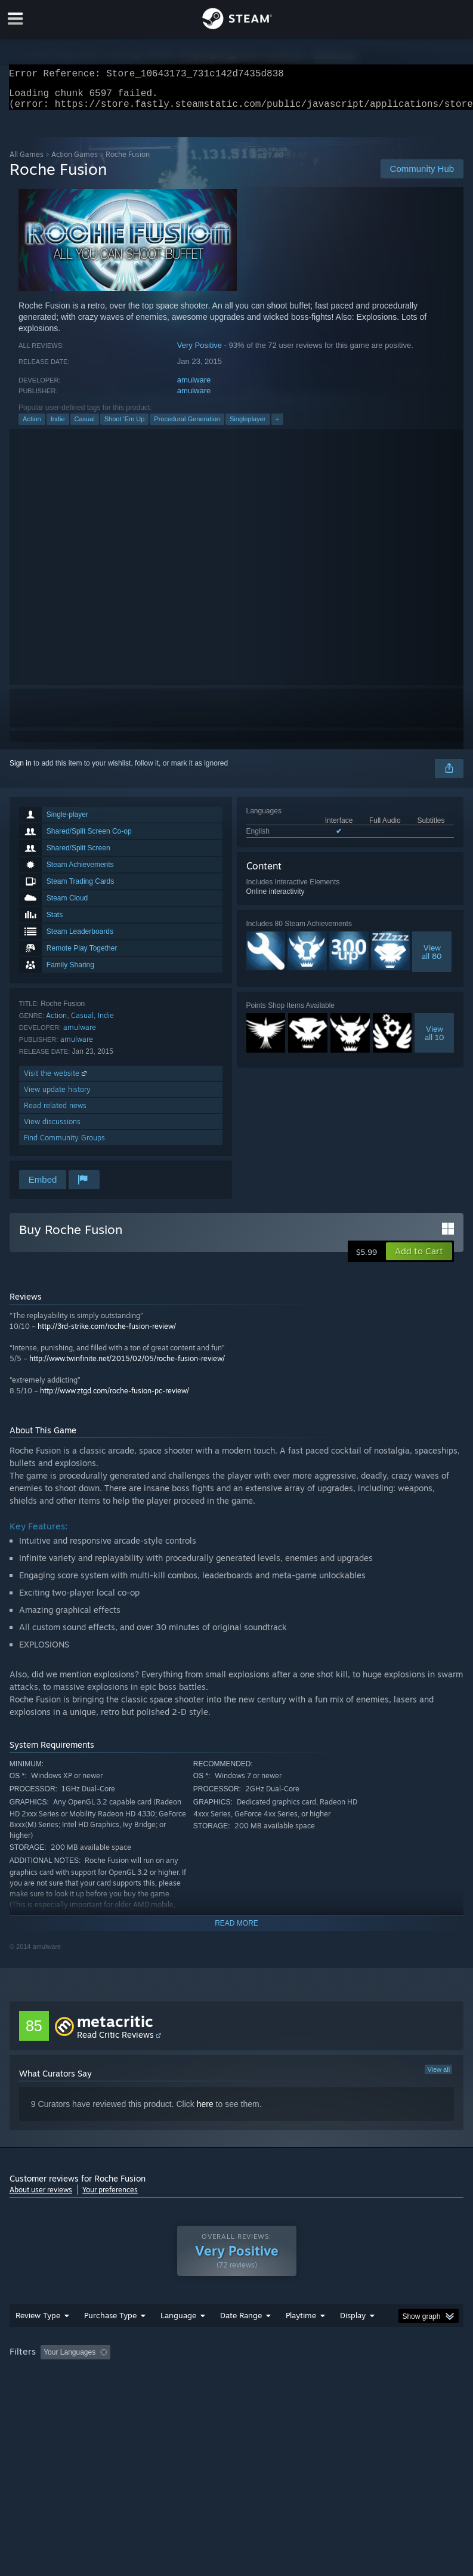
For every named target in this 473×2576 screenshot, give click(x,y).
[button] (419, 1258)
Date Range (241, 2339)
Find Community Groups (64, 1144)
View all (438, 2076)
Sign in (21, 770)
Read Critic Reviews (115, 2042)
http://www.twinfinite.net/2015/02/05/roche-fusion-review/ (127, 1365)
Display (353, 2339)
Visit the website (56, 1080)
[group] (236, 2384)
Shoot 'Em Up (124, 426)
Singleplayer (248, 426)
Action (32, 426)
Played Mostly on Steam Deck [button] (367, 2376)
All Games (27, 161)
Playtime (301, 2339)
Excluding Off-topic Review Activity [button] (190, 2376)
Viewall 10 (434, 1040)
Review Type (38, 2339)
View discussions (52, 1128)
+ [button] (277, 426)
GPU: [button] (143, 2392)
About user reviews (41, 2196)
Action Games (74, 161)
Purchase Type (110, 2339)
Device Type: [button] (195, 2392)
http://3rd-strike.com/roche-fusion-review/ (107, 1333)
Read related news (55, 1112)
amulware (194, 386)
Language (178, 2339)
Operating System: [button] (42, 2392)
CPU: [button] (103, 2392)
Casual (85, 426)
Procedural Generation (187, 426)
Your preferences (110, 2196)
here (205, 2111)
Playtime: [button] (282, 2376)
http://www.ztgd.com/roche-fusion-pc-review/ (114, 1397)
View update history (57, 1096)
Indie (58, 426)
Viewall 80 (432, 959)
